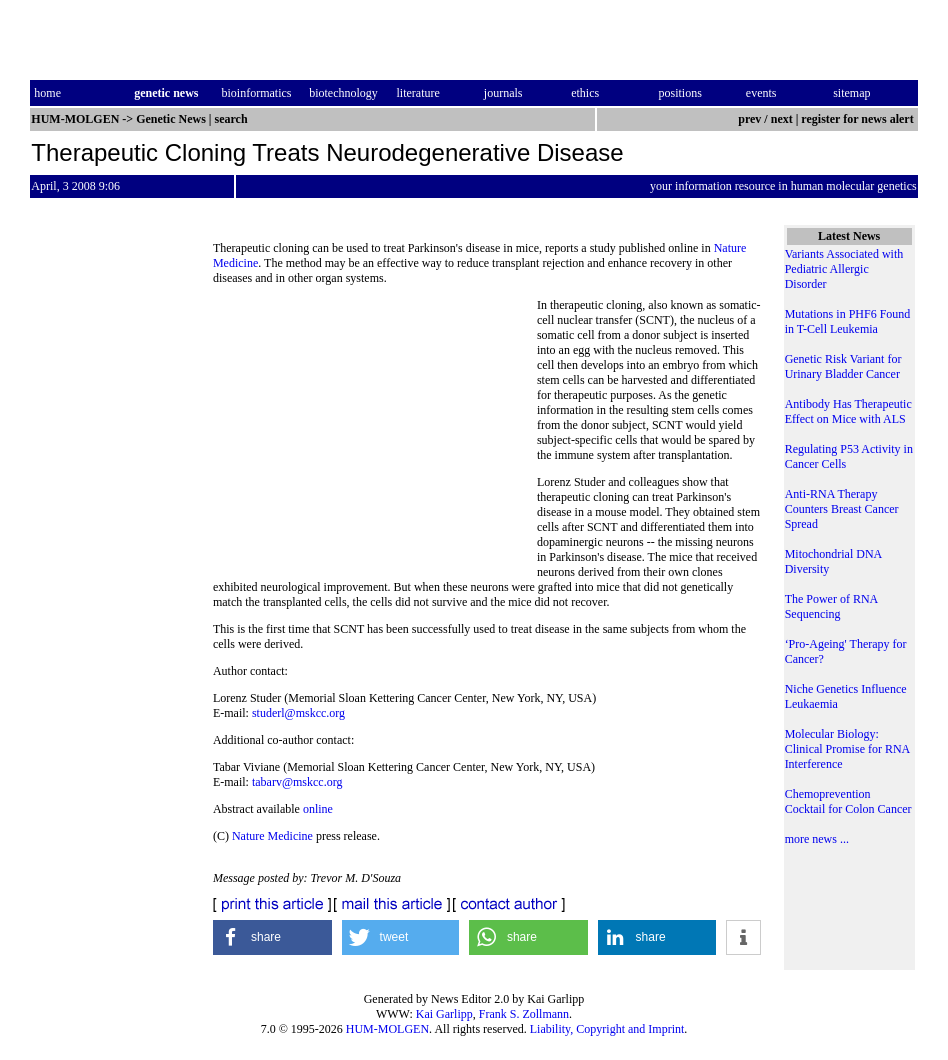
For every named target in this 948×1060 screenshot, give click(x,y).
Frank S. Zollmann (524, 1014)
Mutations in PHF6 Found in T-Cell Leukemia (848, 321)
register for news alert (858, 119)
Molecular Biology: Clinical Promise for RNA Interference (847, 749)
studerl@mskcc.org (298, 713)
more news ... (817, 839)
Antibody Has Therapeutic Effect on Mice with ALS (848, 411)
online (318, 809)
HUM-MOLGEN (387, 1029)
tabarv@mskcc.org (297, 782)
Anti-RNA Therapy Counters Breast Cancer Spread (842, 509)
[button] (272, 937)
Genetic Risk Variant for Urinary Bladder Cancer (843, 366)
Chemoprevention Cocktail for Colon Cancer (848, 801)
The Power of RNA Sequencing (831, 606)
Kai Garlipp (444, 1014)
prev (749, 119)
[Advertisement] (375, 435)
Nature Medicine (272, 836)
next (782, 119)
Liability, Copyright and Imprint (607, 1029)
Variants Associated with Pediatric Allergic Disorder (844, 269)
